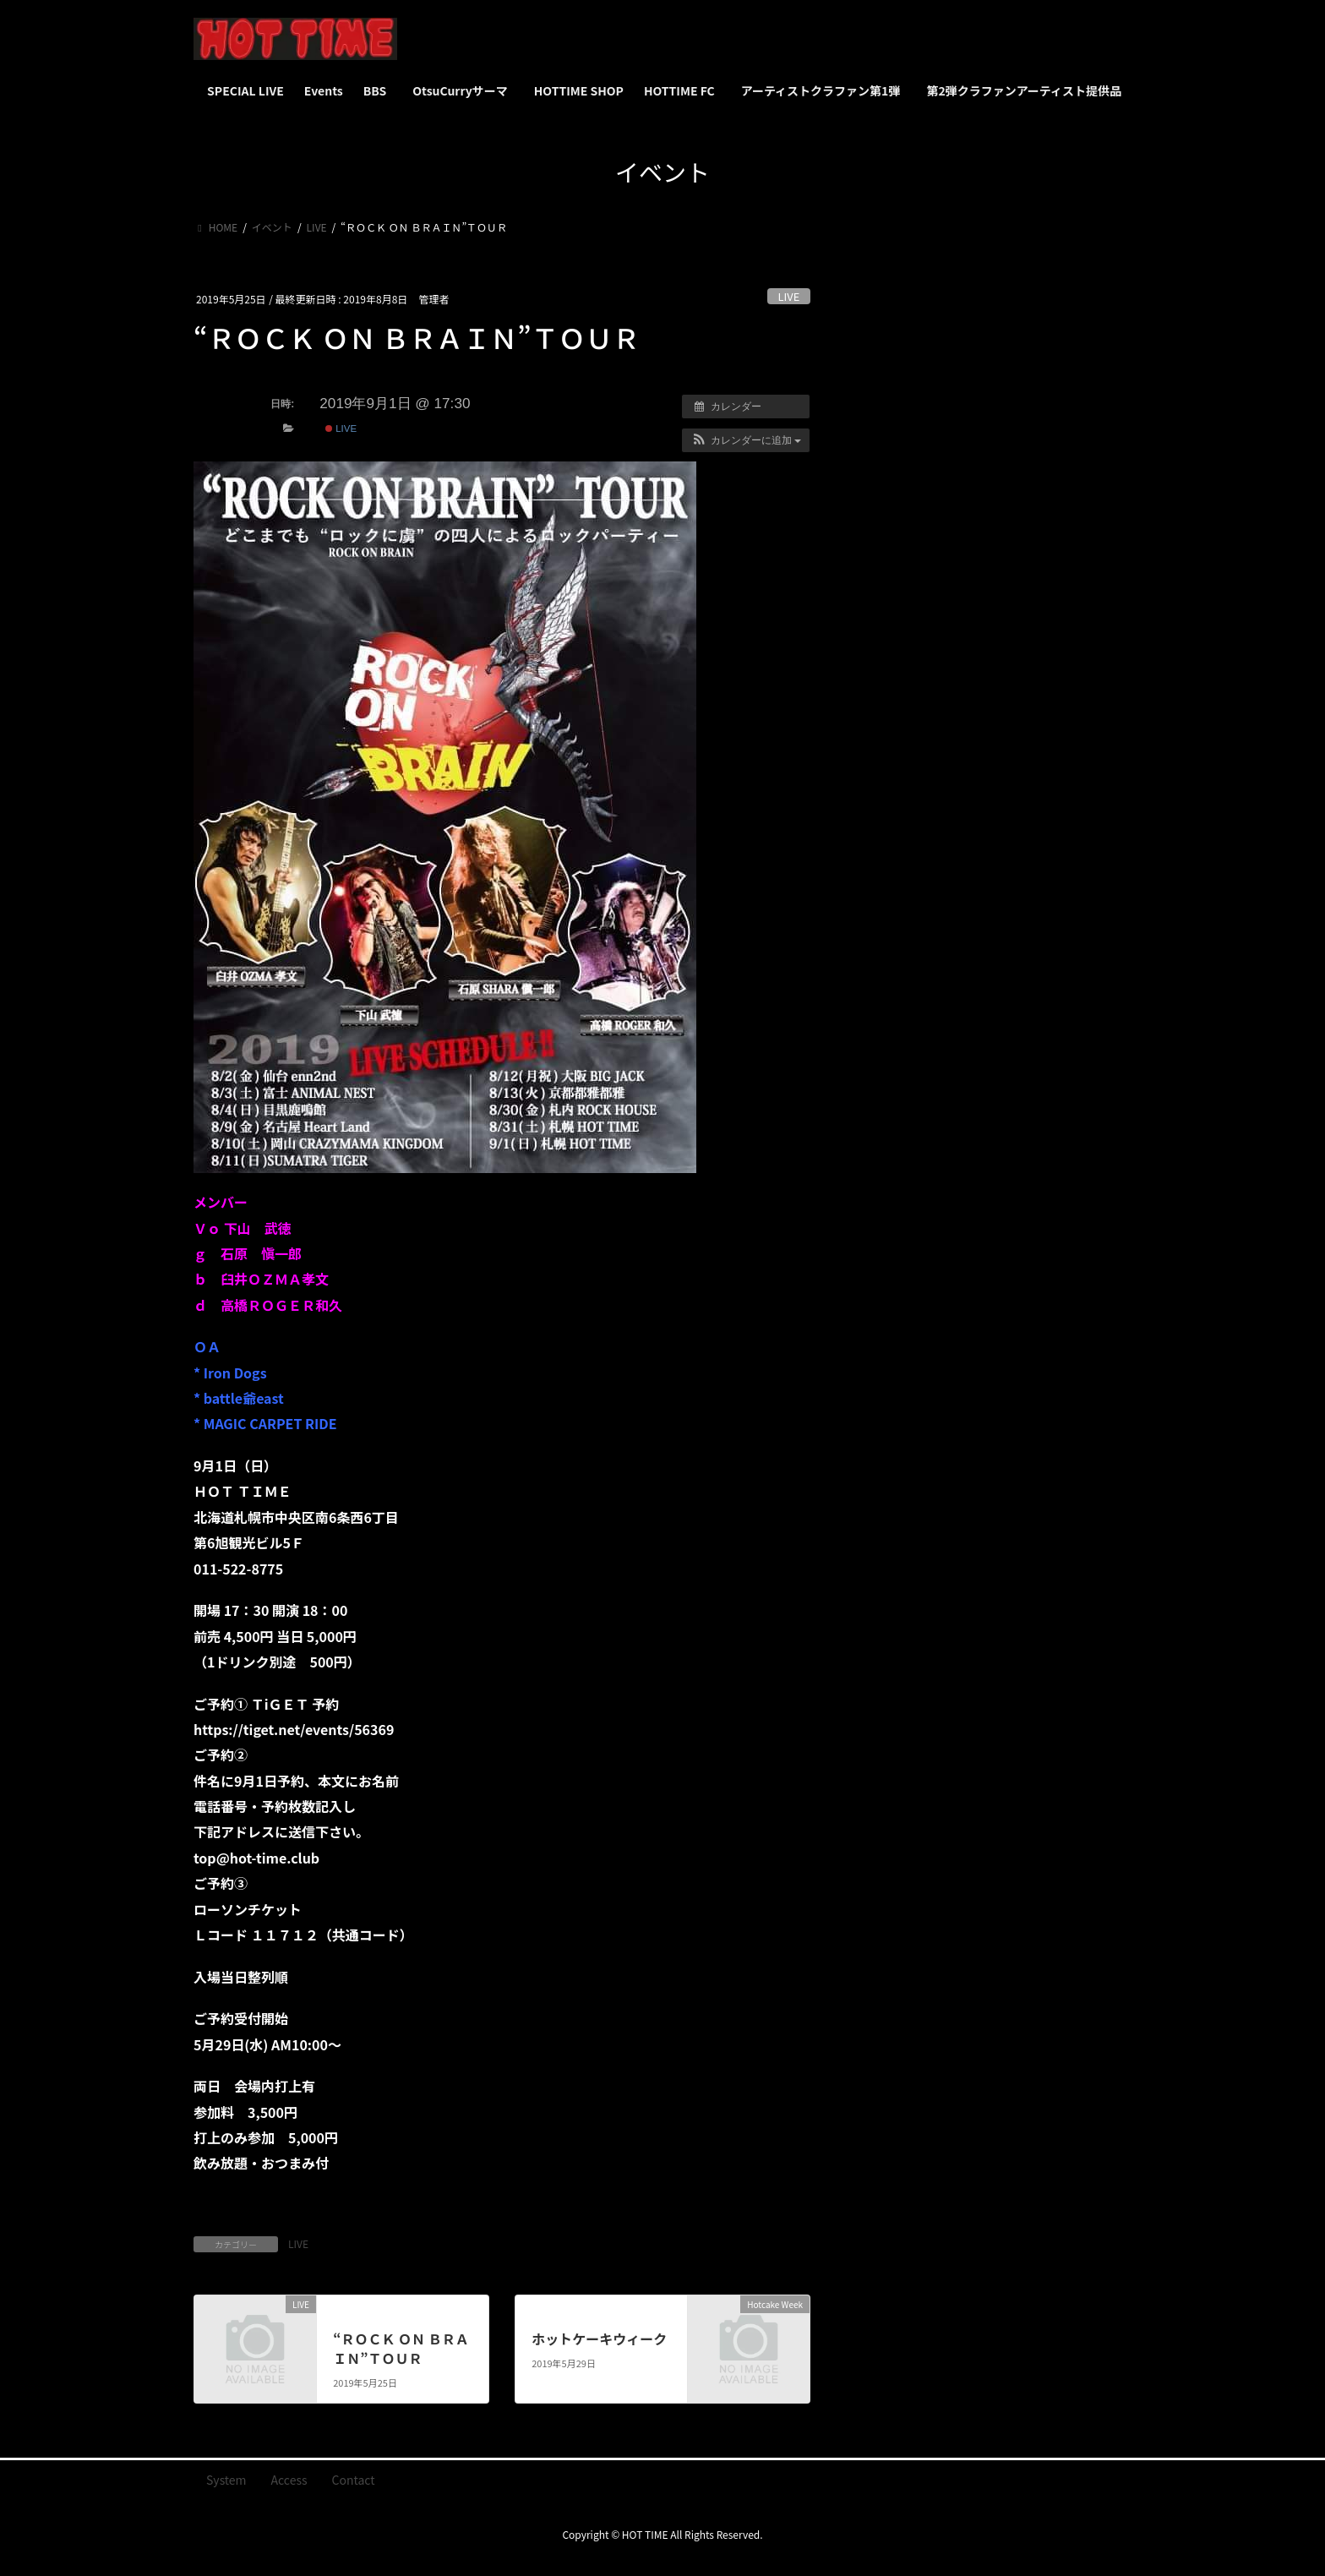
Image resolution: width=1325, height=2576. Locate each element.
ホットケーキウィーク (599, 2338)
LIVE (789, 296)
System (226, 2479)
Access (289, 2479)
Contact (353, 2479)
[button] (746, 440)
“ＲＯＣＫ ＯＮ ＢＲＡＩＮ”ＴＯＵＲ (401, 2347)
